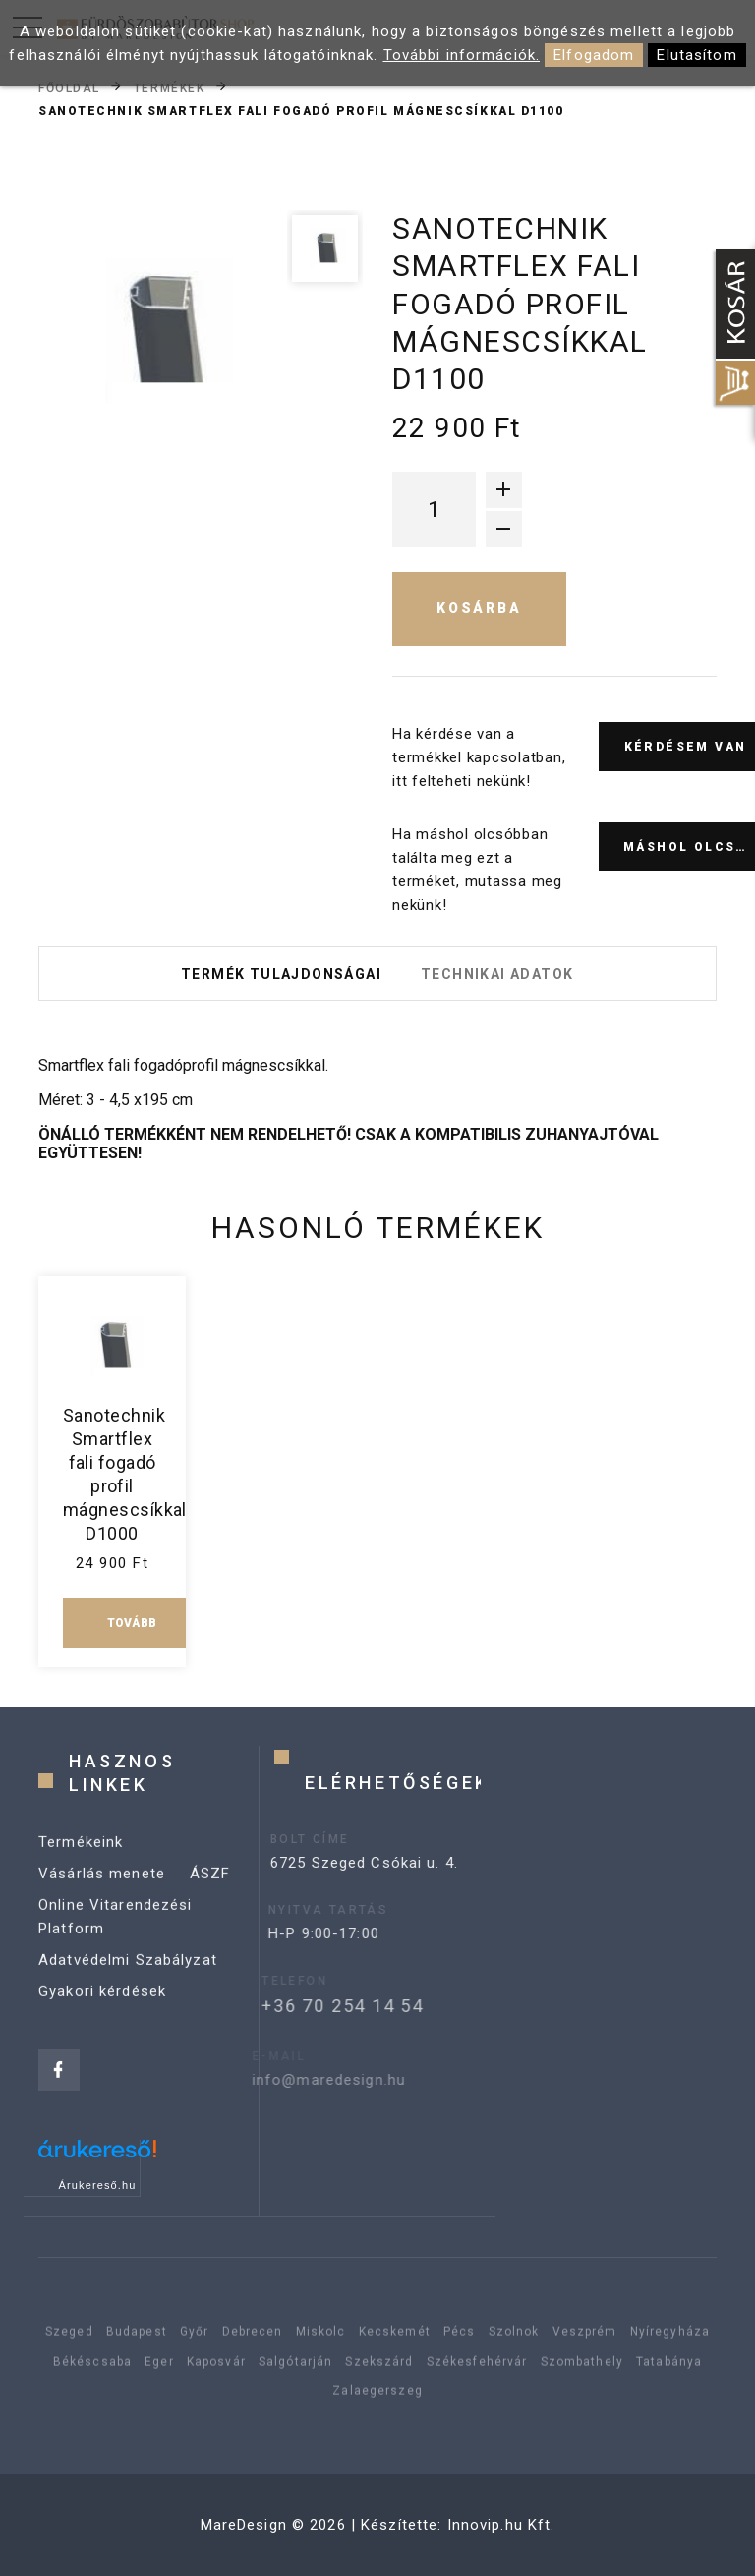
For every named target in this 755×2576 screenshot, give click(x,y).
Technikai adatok (497, 973)
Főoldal (69, 87)
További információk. (462, 55)
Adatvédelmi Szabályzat (127, 1980)
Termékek (169, 87)
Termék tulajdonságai (281, 973)
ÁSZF (210, 1894)
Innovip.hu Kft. (501, 2525)
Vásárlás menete (101, 1894)
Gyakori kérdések (102, 2012)
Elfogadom (593, 55)
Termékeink (80, 1863)
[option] (157, 331)
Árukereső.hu (98, 2185)
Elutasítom (696, 55)
